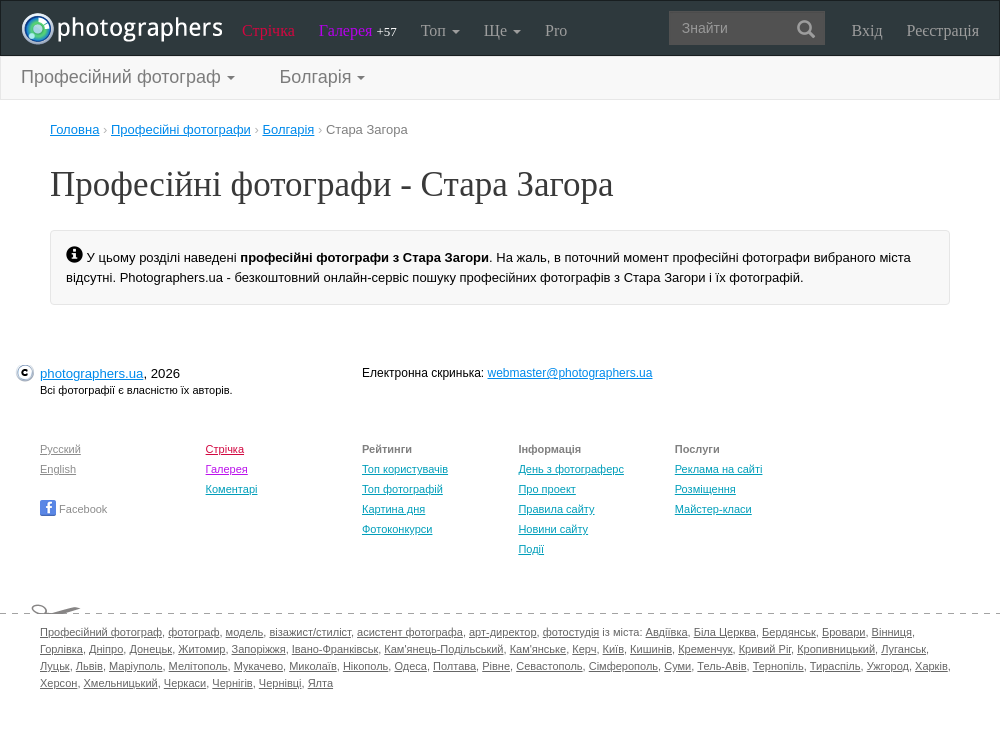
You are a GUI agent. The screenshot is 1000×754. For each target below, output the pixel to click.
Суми (677, 666)
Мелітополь (198, 666)
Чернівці (280, 683)
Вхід (867, 30)
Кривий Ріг (765, 649)
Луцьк (55, 666)
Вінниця (892, 632)
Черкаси (185, 683)
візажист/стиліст (309, 632)
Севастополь (549, 666)
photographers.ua (91, 373)
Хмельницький (121, 683)
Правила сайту (556, 509)
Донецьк (150, 649)
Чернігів (232, 683)
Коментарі (232, 489)
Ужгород (888, 666)
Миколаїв (313, 666)
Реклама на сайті (719, 469)
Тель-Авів (721, 666)
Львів (89, 666)
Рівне (496, 666)
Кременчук (705, 649)
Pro (556, 30)
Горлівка (61, 649)
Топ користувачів (405, 469)
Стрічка (268, 30)
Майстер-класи (713, 509)
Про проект (546, 489)
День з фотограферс (571, 469)
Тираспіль (835, 666)
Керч (584, 649)
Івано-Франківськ (335, 649)
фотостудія (571, 632)
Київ (613, 649)
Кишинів (651, 649)
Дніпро (106, 649)
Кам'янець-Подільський (443, 649)
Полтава (454, 666)
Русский (60, 449)
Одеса (410, 666)
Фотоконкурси (397, 529)
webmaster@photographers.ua (570, 373)
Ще (502, 30)
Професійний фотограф (101, 632)
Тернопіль (778, 666)
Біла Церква (725, 632)
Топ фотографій (402, 489)
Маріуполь (135, 666)
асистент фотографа (410, 632)
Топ (440, 30)
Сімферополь (623, 666)
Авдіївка (667, 632)
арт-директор (503, 632)
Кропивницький (836, 649)
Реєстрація (943, 30)
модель (245, 632)
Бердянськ (789, 632)
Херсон (58, 683)
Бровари (844, 632)
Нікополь (365, 666)
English (58, 469)
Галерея (358, 30)
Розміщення (705, 489)
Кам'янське (538, 649)
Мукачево (258, 666)
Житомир (201, 649)
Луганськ (903, 649)
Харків (931, 666)
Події (531, 549)
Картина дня (393, 509)
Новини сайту (553, 529)
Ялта (320, 683)
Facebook (73, 509)
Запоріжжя (259, 649)
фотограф (193, 632)
